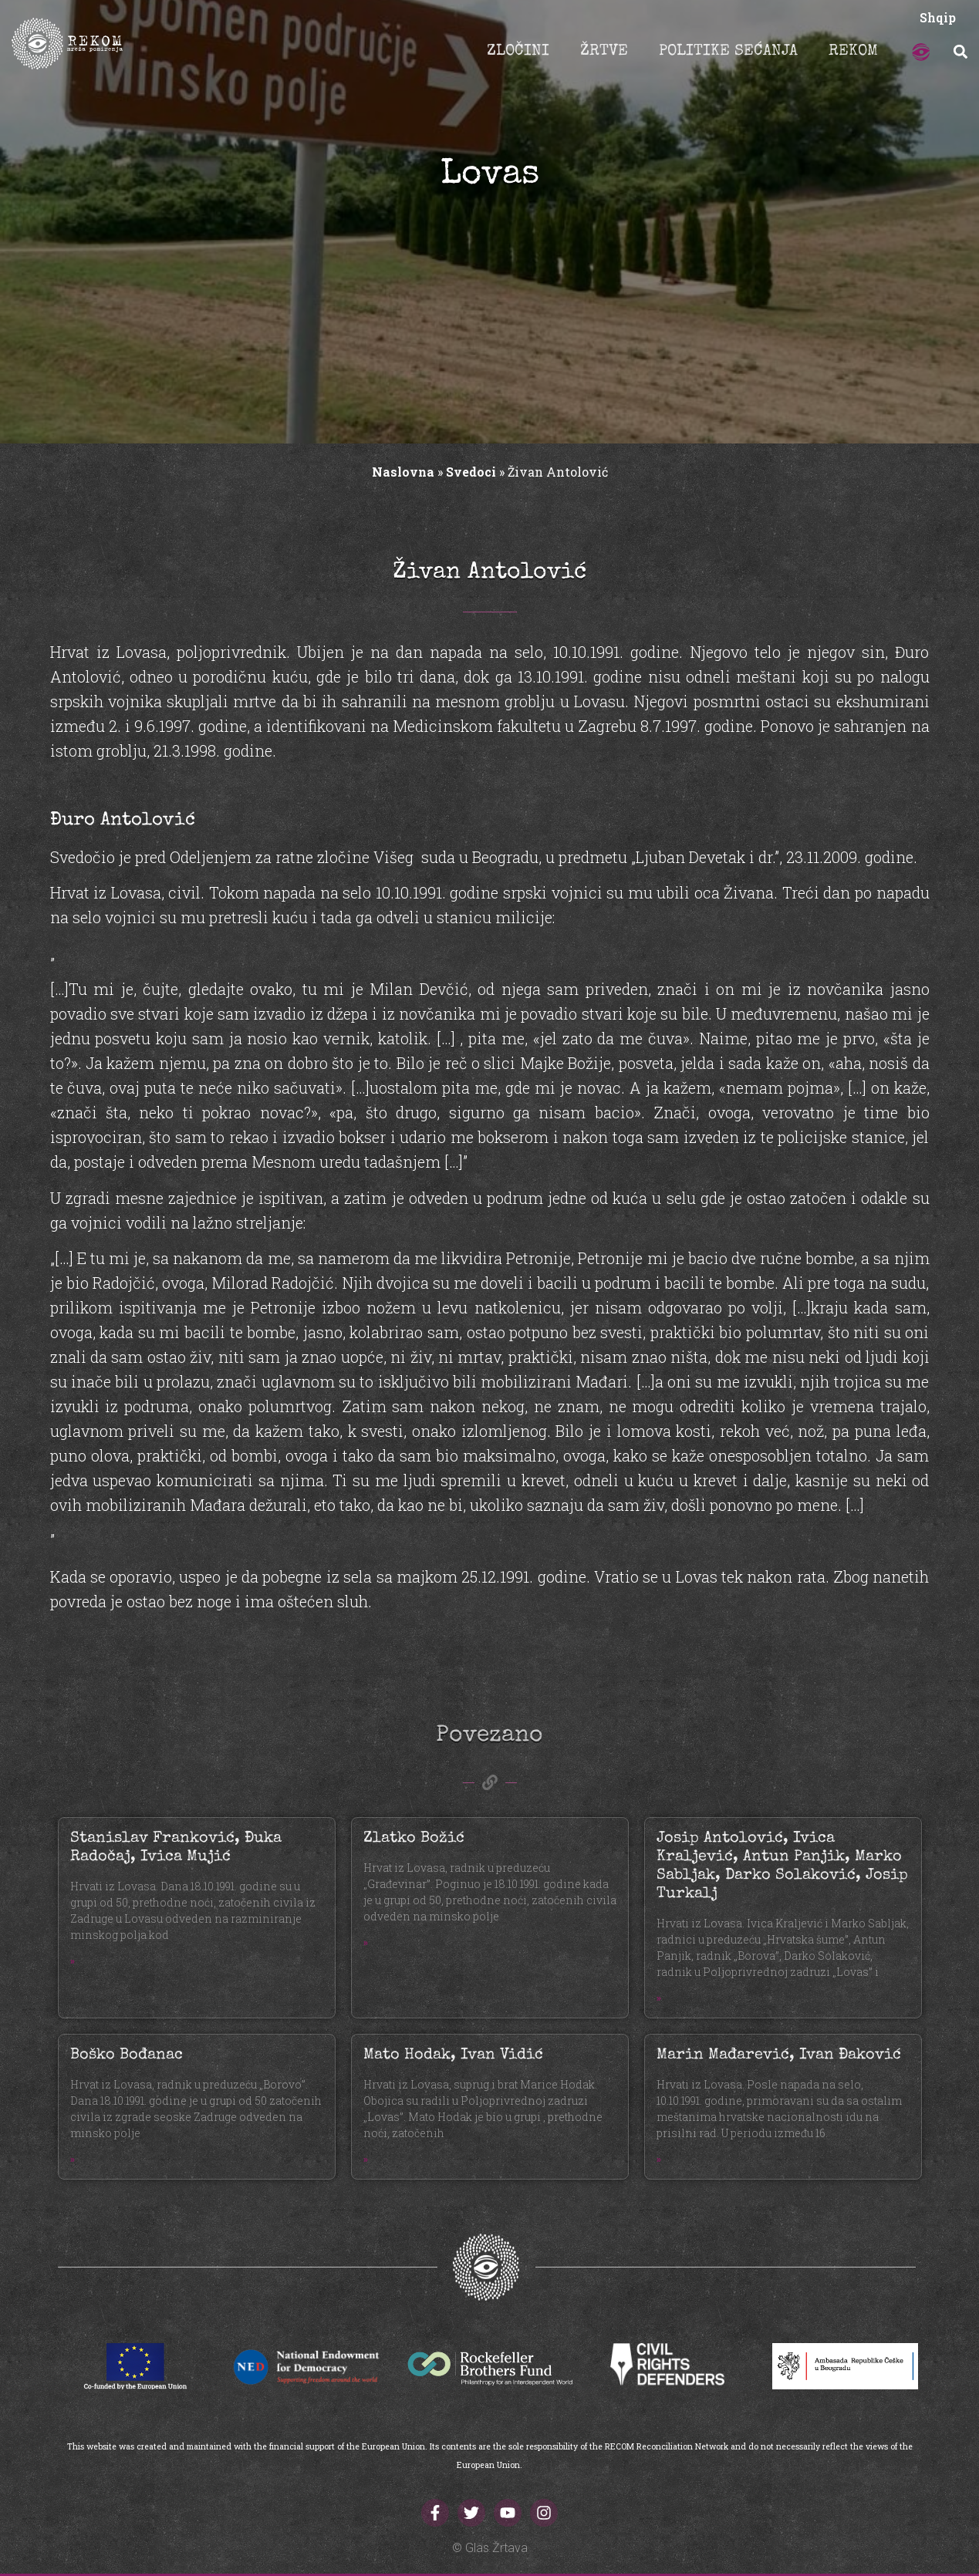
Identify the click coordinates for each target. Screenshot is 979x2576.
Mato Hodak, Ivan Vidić (453, 2055)
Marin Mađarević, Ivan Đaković (779, 2055)
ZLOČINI (518, 51)
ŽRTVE (604, 51)
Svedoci (471, 472)
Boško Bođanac (126, 2055)
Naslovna (403, 472)
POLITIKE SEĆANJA (728, 51)
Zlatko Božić (413, 1838)
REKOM (853, 51)
